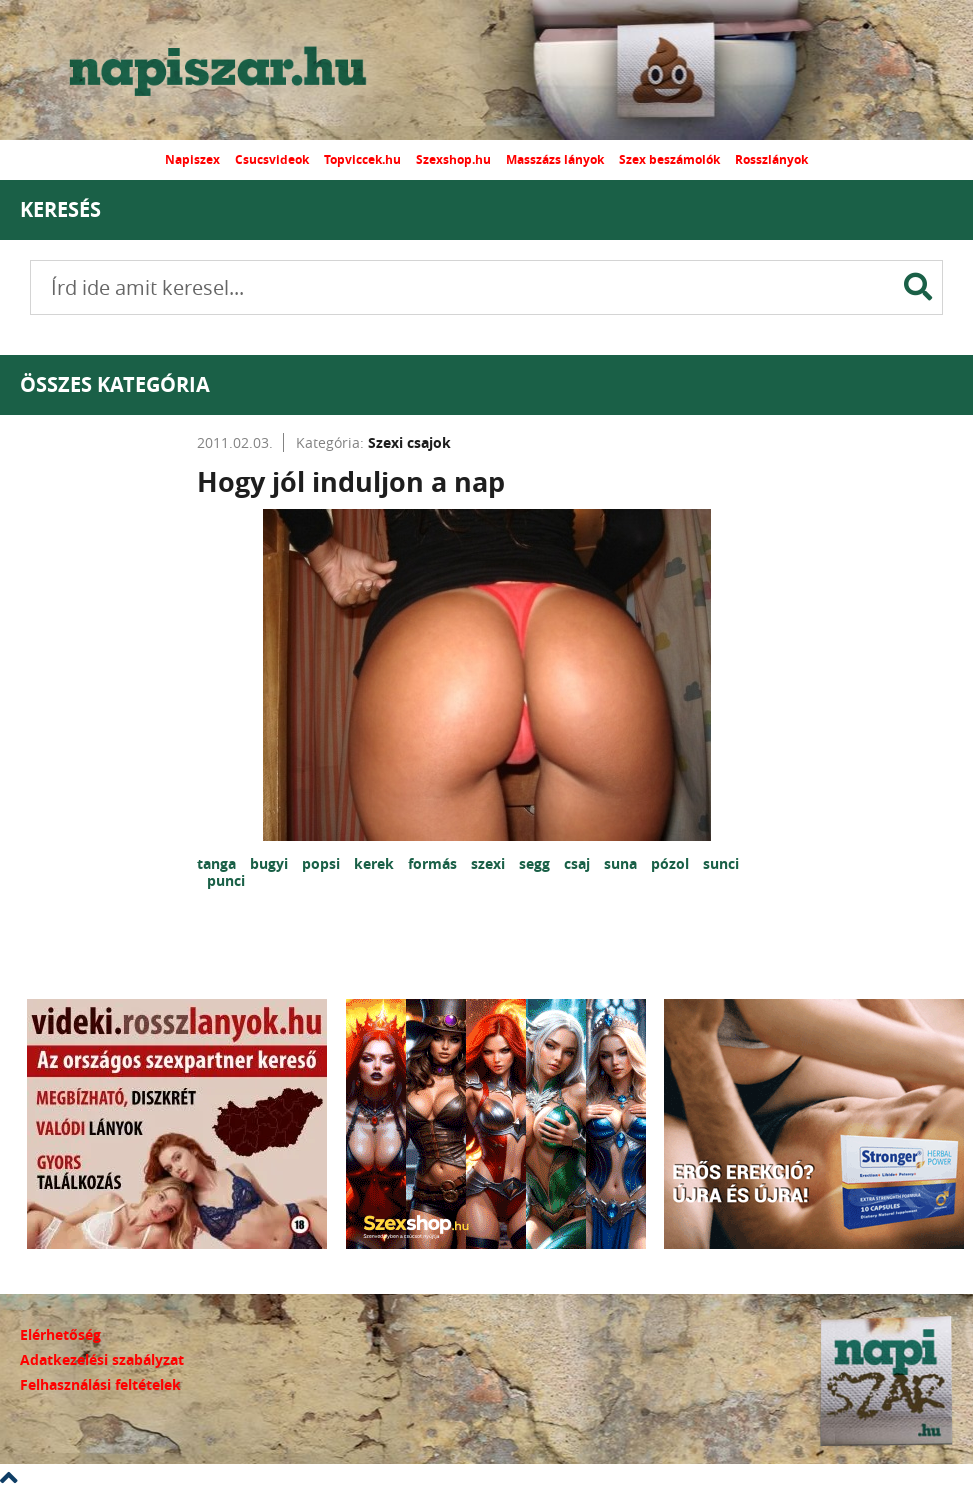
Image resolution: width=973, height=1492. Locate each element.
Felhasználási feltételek (100, 1384)
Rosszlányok (771, 159)
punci (226, 880)
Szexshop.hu (453, 159)
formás (434, 863)
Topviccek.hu (362, 159)
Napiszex (192, 159)
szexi (490, 863)
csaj (579, 863)
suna (622, 863)
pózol (672, 863)
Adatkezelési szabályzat (102, 1359)
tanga (218, 863)
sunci (721, 863)
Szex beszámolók (669, 159)
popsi (323, 863)
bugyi (271, 863)
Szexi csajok (409, 442)
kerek (376, 863)
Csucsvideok (272, 159)
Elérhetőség (60, 1334)
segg (536, 863)
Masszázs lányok (555, 159)
